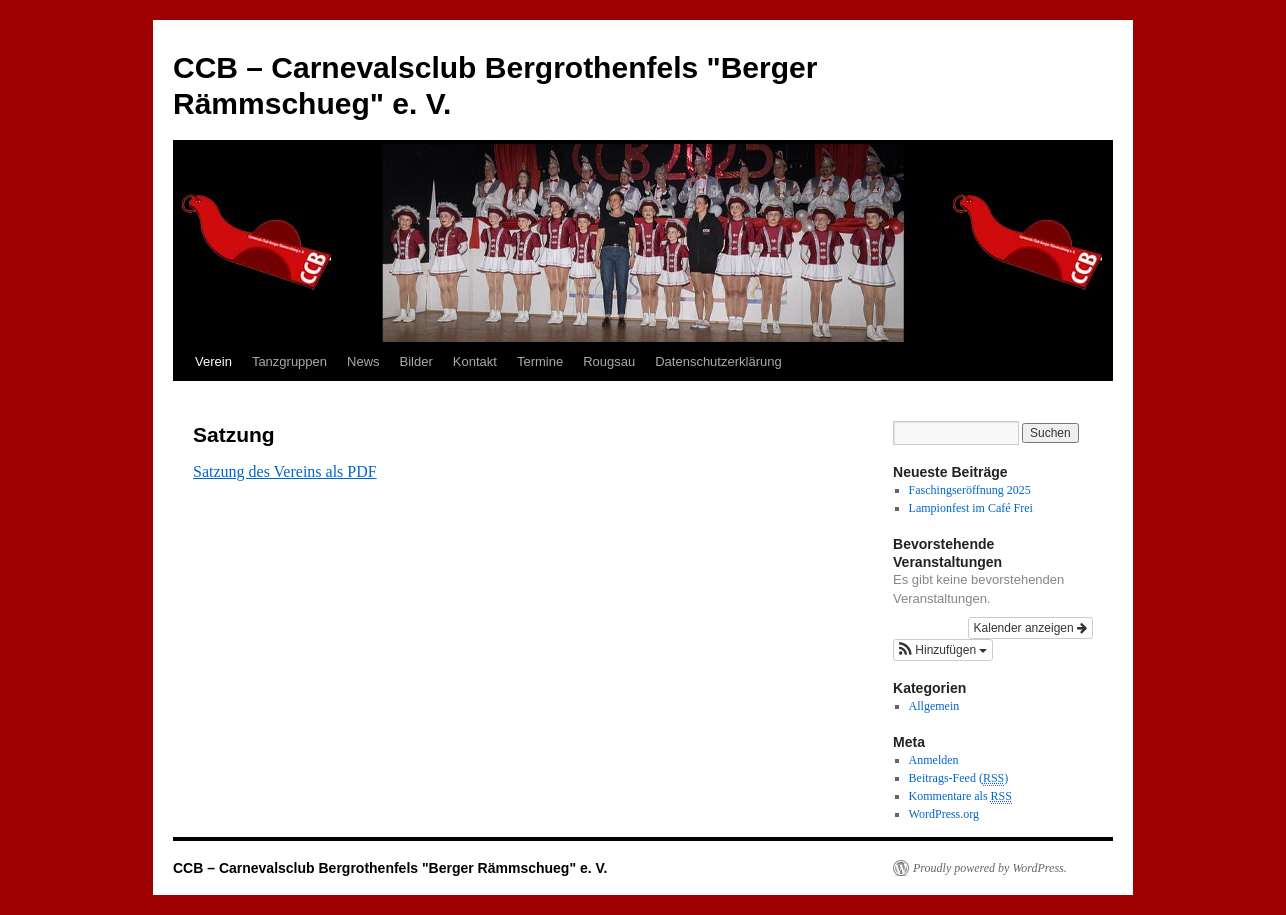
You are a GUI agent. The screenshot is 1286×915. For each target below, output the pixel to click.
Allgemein (934, 706)
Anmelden (934, 760)
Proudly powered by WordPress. (990, 868)
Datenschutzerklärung (718, 361)
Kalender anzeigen (1030, 628)
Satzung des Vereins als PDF (285, 471)
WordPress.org (944, 814)
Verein (213, 361)
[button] (943, 650)
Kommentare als (960, 796)
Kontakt (475, 361)
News (363, 361)
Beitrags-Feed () (959, 778)
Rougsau (609, 361)
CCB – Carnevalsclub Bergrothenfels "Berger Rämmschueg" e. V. (390, 868)
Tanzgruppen (289, 361)
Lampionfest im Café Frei (971, 508)
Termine (540, 361)
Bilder (416, 361)
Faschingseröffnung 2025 (970, 490)
